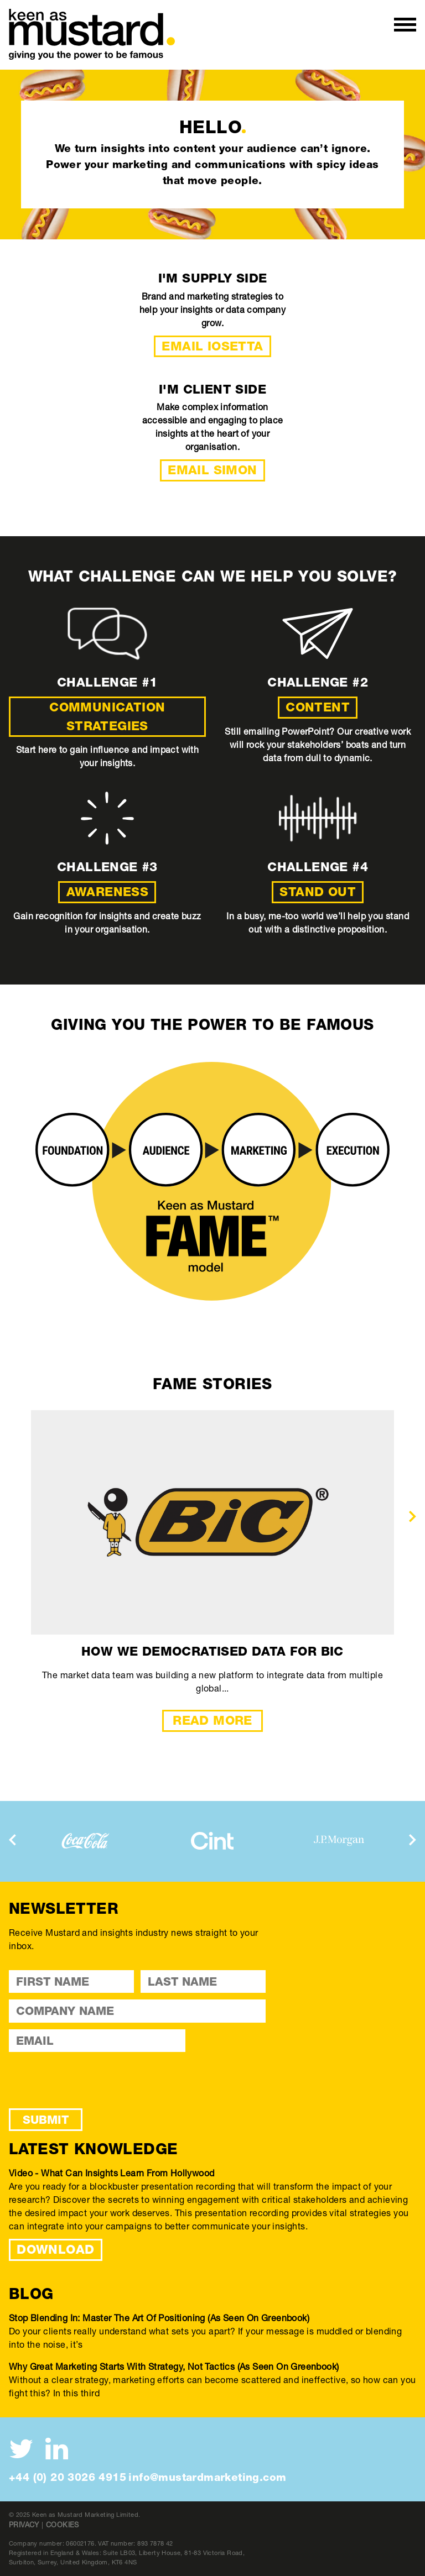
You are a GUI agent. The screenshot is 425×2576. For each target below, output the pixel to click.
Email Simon (212, 470)
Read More (212, 1720)
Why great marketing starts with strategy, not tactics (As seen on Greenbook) (174, 2366)
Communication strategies (107, 716)
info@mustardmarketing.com (207, 2477)
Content (318, 707)
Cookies (62, 2525)
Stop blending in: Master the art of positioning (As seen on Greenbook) (159, 2317)
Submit (46, 2120)
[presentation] (412, 1516)
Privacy (24, 2525)
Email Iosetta (212, 346)
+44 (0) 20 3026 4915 (67, 2477)
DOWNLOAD (55, 2249)
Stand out (317, 891)
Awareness (107, 891)
